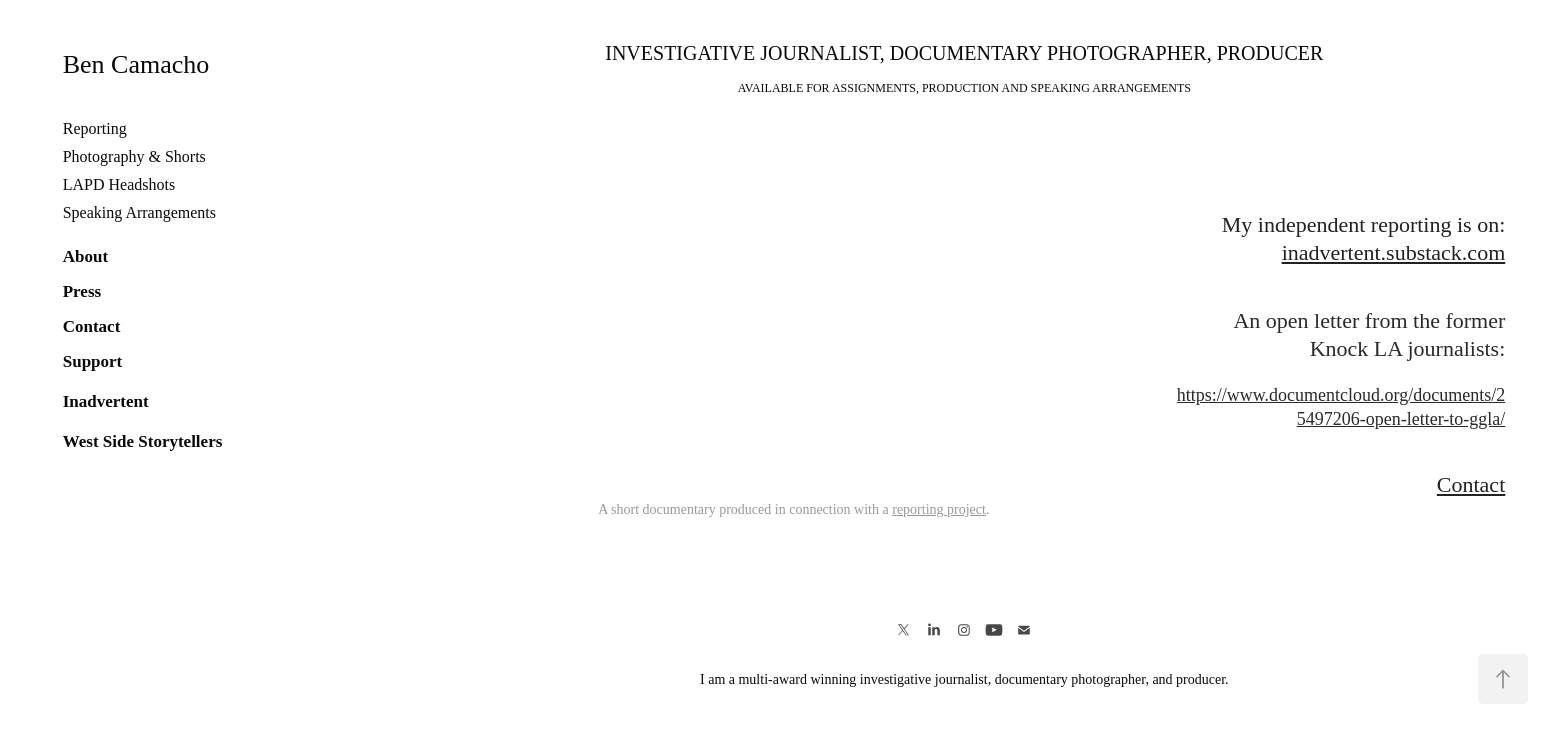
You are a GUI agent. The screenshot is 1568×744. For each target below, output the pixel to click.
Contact (92, 326)
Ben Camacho (136, 64)
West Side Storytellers (143, 441)
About (85, 256)
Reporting (95, 128)
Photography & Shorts (134, 156)
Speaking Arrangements (139, 212)
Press (82, 291)
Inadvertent (106, 401)
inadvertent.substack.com (1394, 252)
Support (93, 361)
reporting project (939, 509)
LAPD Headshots (119, 184)
